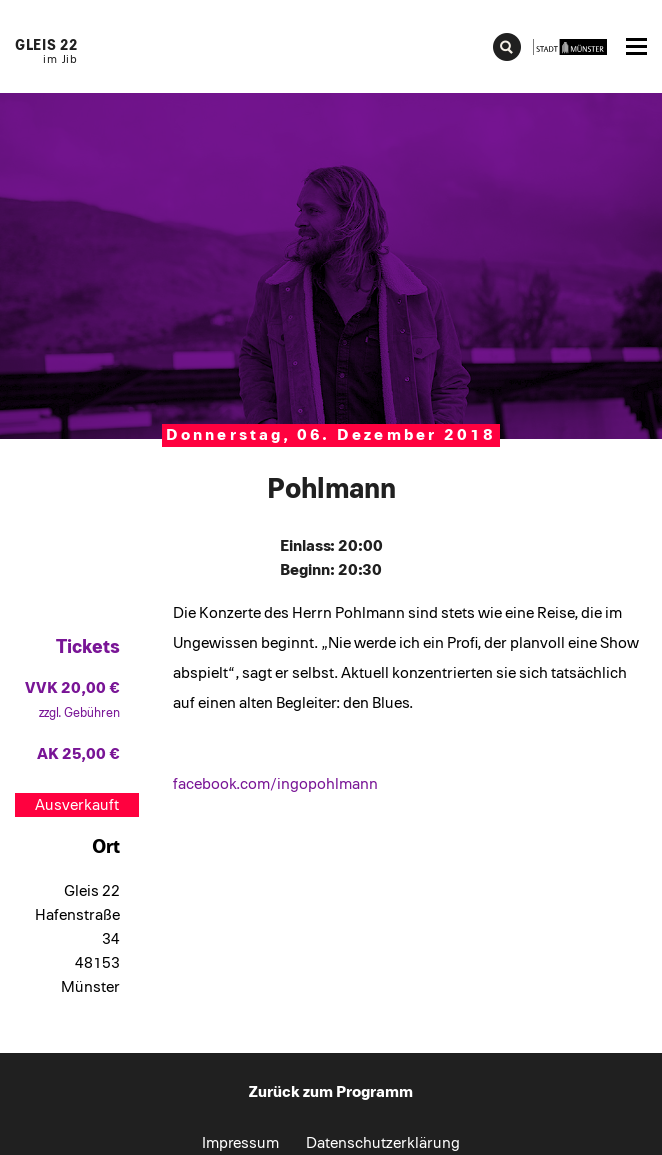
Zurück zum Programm (331, 1092)
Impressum (240, 1143)
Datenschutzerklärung (383, 1143)
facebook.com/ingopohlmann (275, 784)
